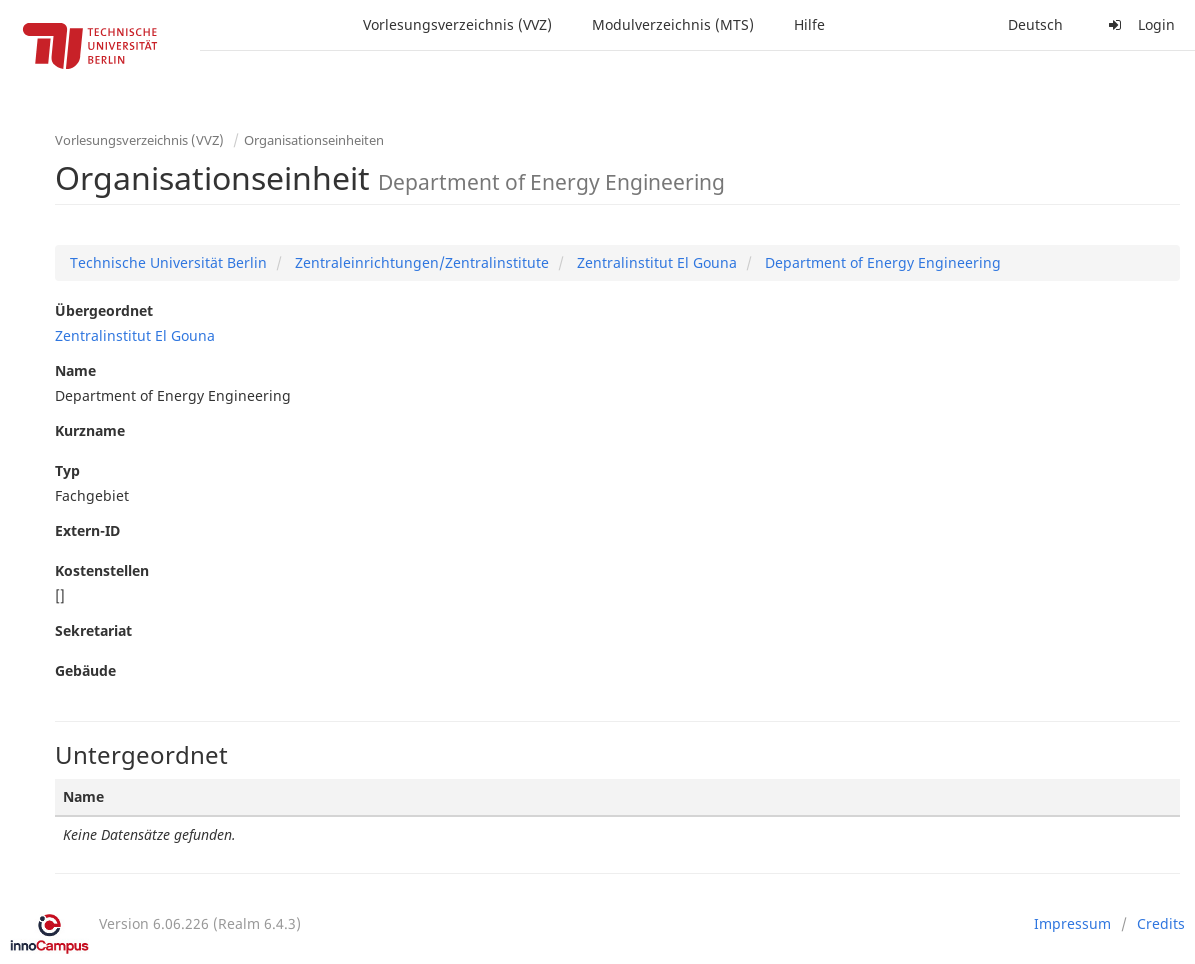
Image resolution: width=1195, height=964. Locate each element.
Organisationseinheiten (314, 140)
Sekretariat (93, 630)
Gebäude (85, 670)
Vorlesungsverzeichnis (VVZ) (457, 24)
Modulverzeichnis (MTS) (673, 24)
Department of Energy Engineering (881, 262)
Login (1139, 24)
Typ (67, 470)
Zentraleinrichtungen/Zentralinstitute (420, 262)
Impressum (1072, 923)
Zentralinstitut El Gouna (655, 262)
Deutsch (1035, 24)
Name (75, 370)
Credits (1161, 923)
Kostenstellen (102, 570)
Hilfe (809, 24)
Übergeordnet (104, 310)
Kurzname (90, 430)
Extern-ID (87, 530)
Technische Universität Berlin (168, 262)
